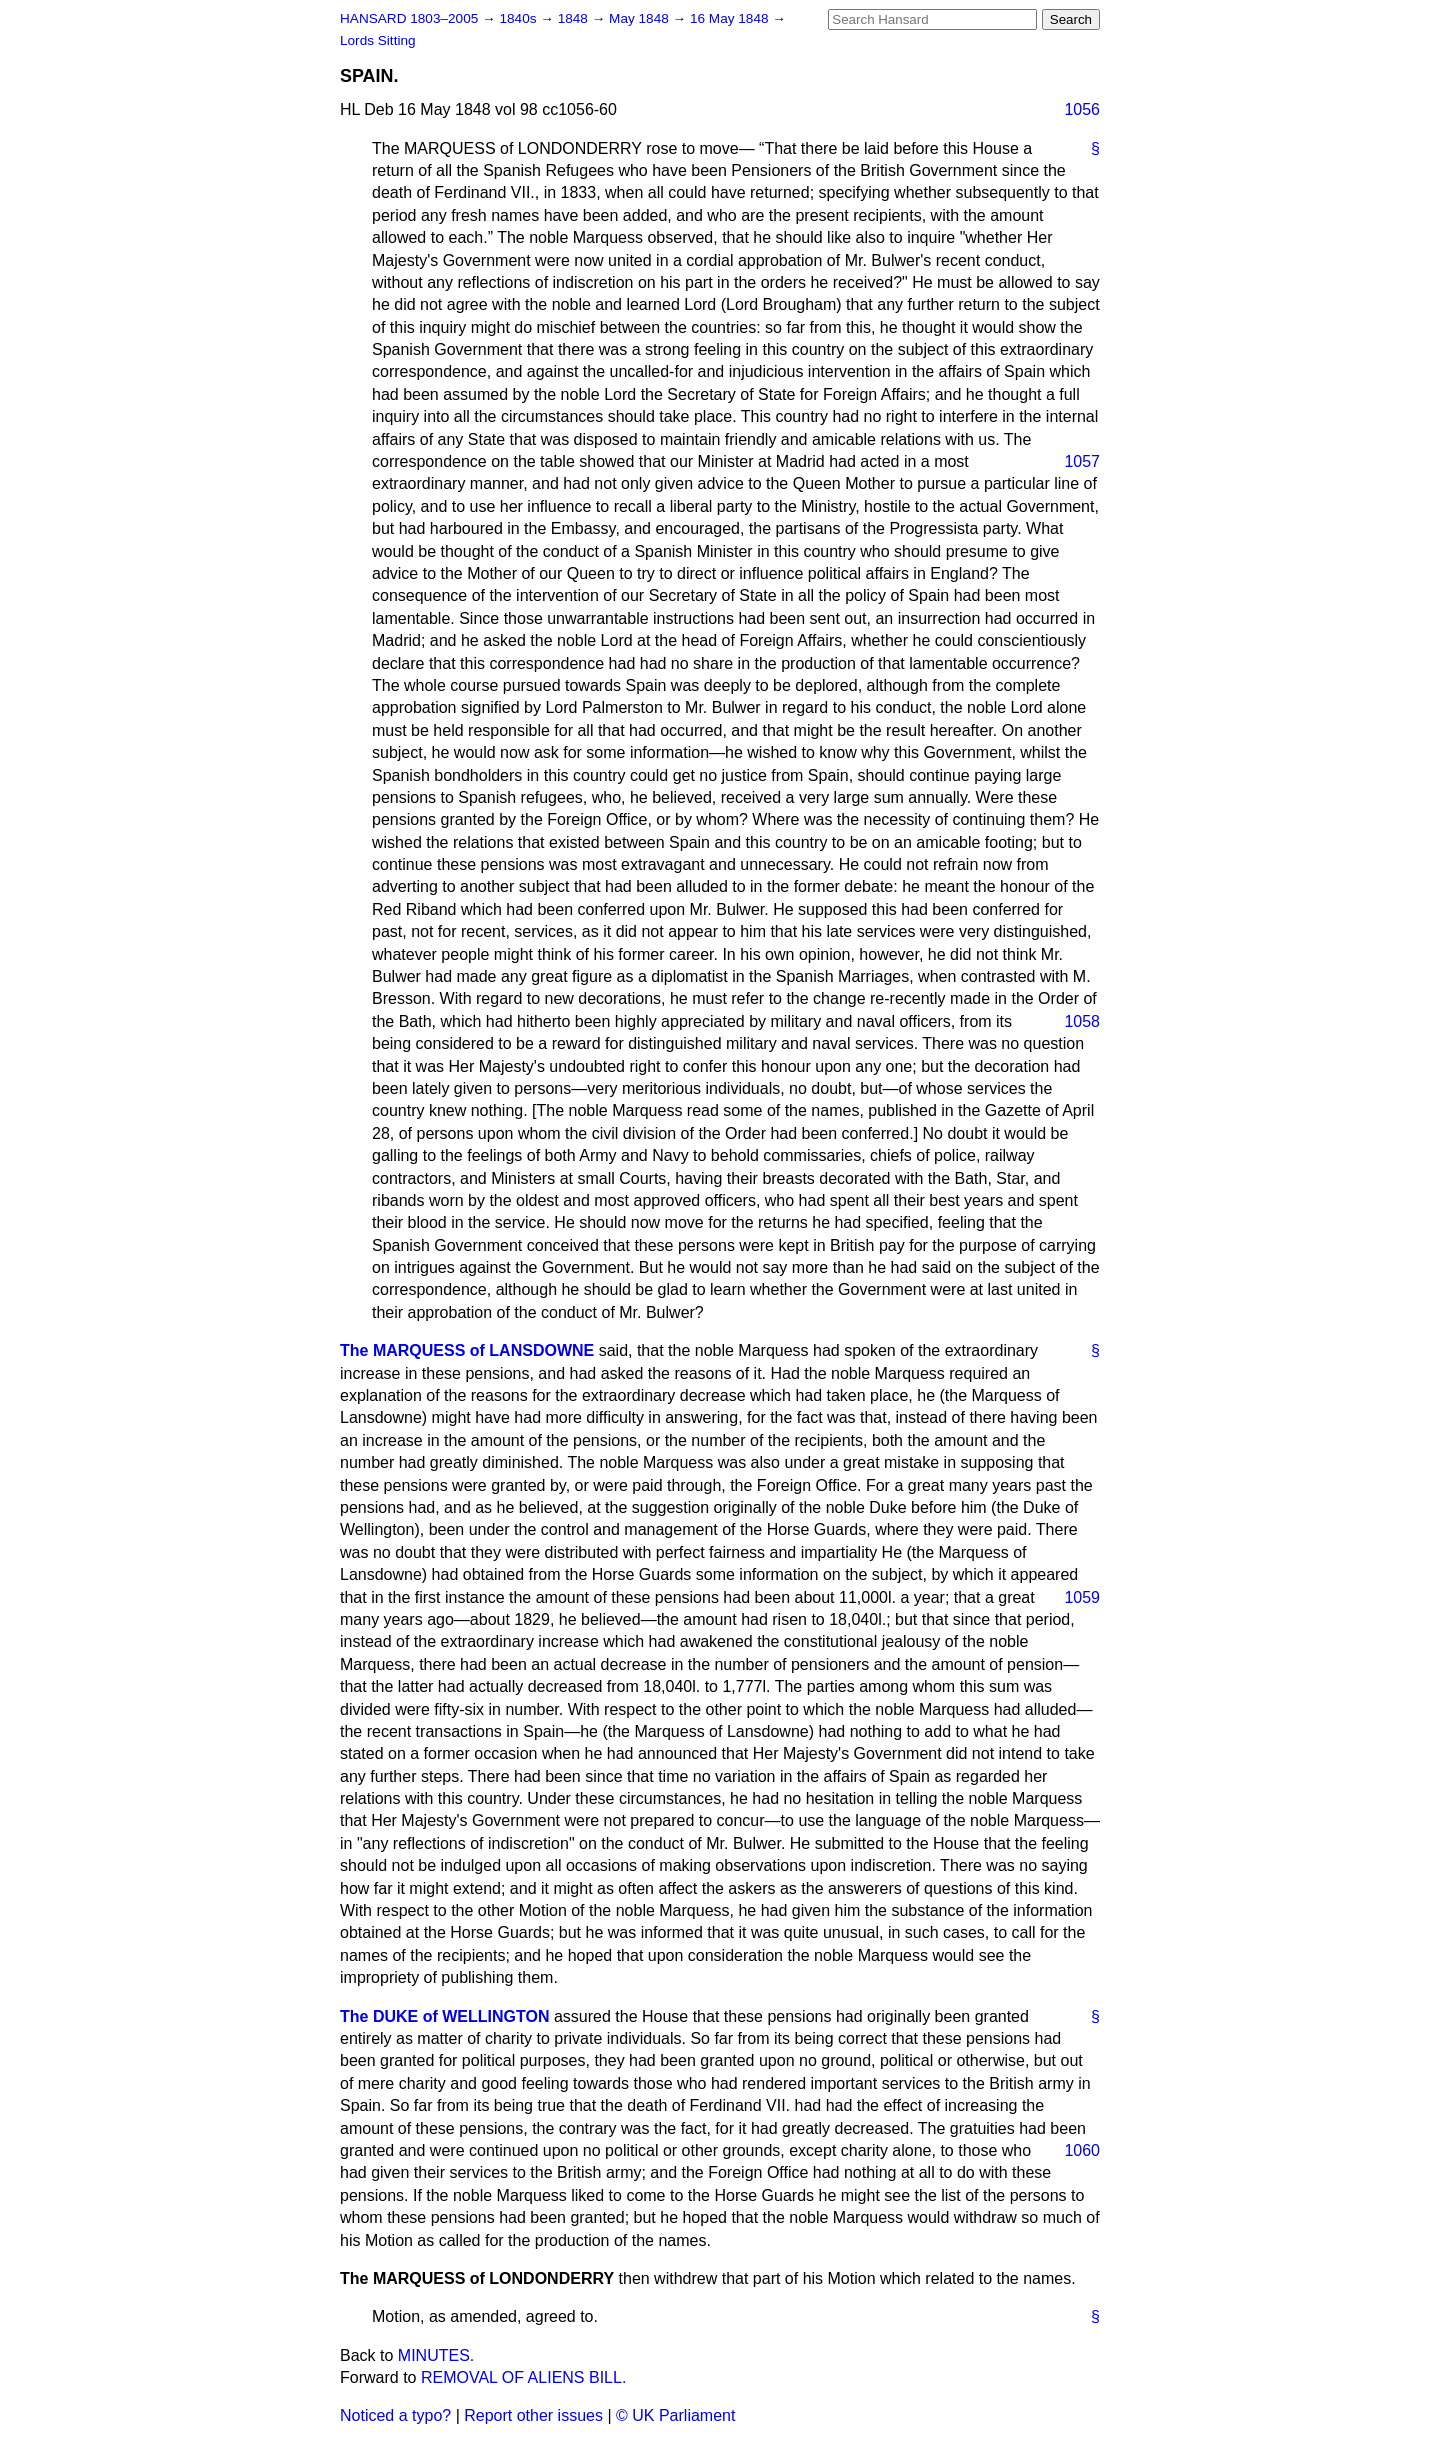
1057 (1082, 461)
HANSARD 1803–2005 (409, 18)
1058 (1082, 1021)
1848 (575, 18)
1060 (1082, 2150)
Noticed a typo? (395, 2415)
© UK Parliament (675, 2415)
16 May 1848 (731, 18)
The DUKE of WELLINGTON (444, 2016)
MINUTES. (436, 2355)
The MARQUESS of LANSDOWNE (467, 1350)
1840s (519, 18)
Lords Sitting (378, 40)
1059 (1082, 1597)
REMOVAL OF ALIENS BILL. (523, 2377)
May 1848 (640, 18)
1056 (1082, 109)
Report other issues (533, 2415)
